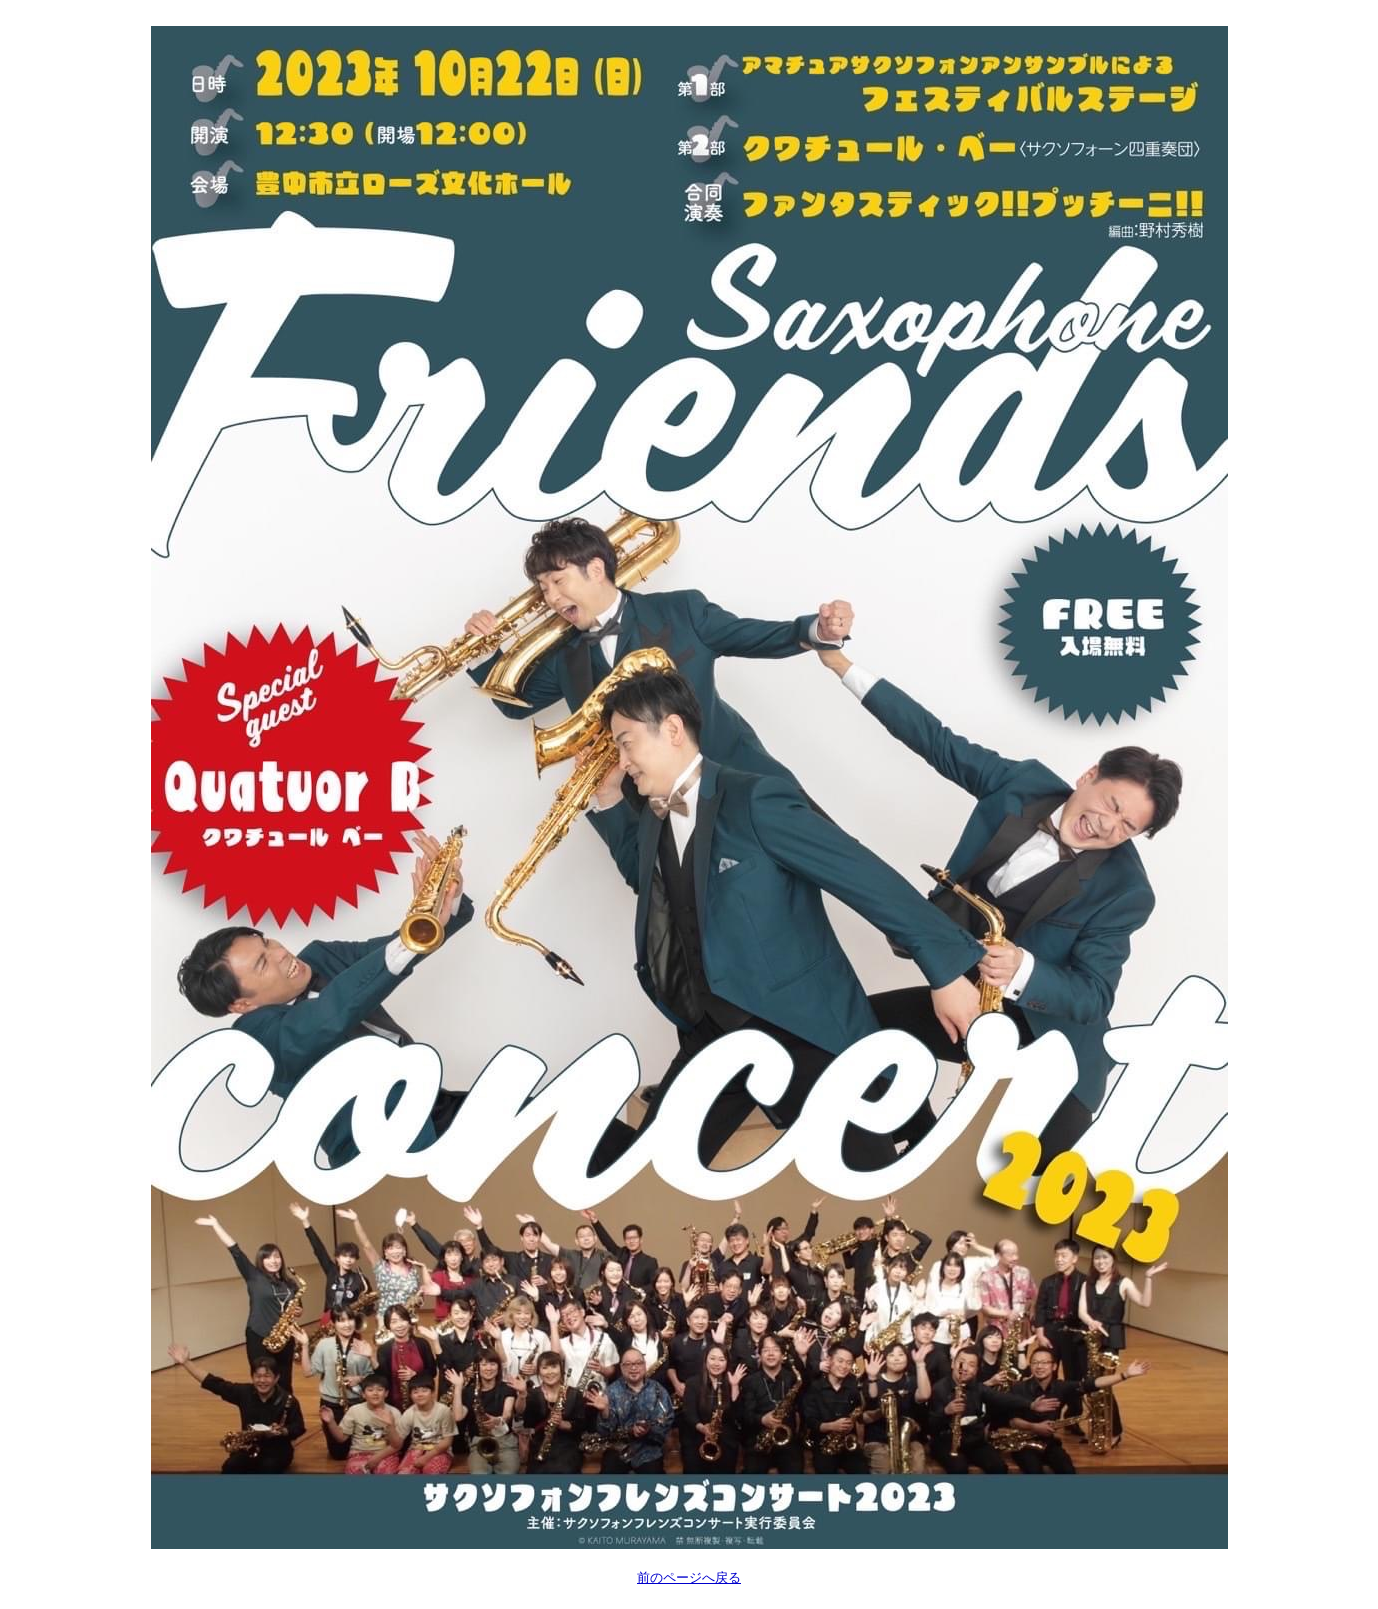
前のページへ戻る (689, 1577)
